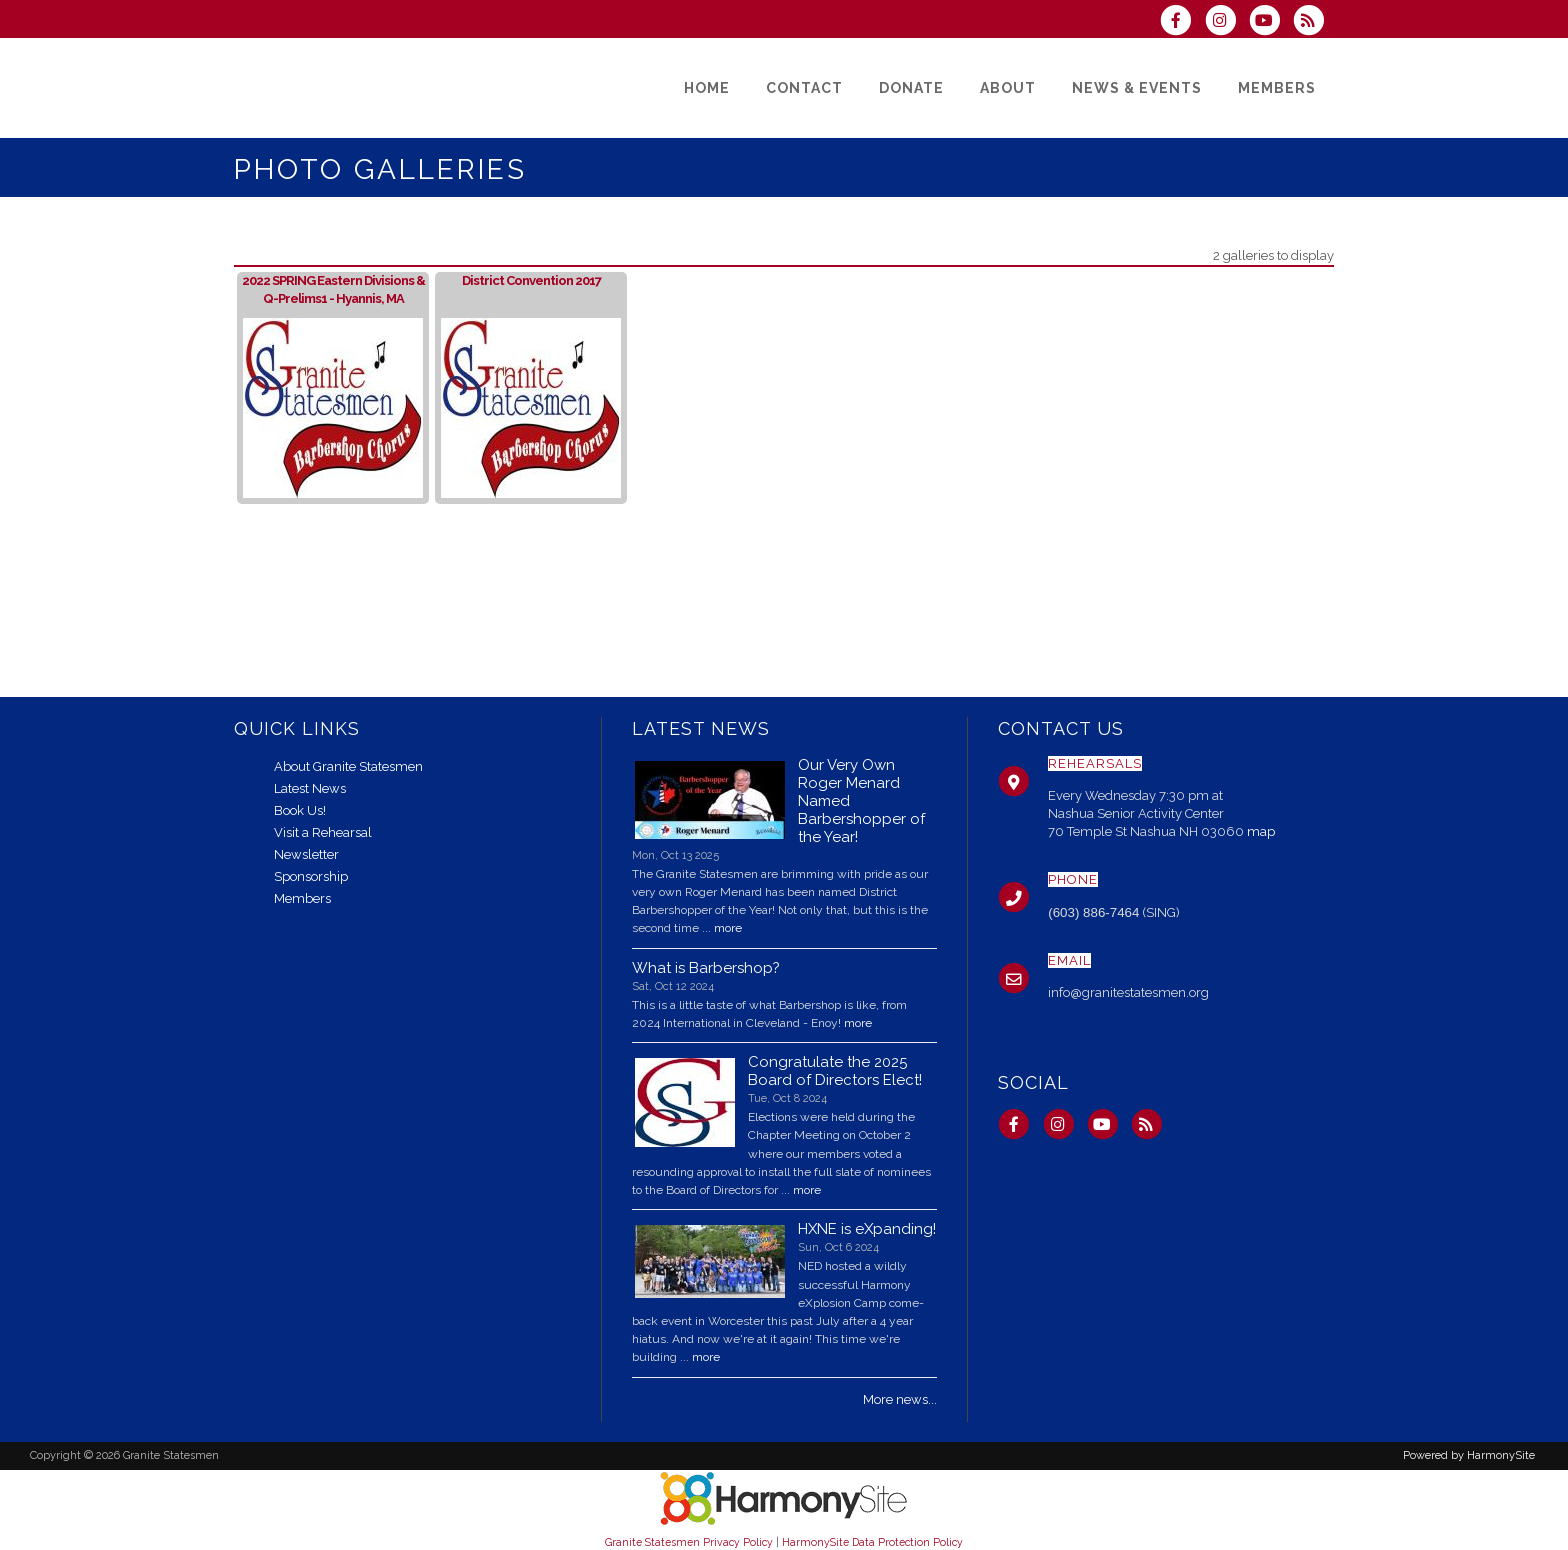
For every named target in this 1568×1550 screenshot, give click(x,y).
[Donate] (911, 88)
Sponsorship (311, 876)
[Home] (707, 88)
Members (302, 898)
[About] (1008, 88)
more (728, 928)
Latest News (310, 788)
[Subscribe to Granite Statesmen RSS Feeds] (1313, 22)
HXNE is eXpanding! (867, 1229)
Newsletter (306, 854)
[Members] (1277, 88)
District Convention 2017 (531, 280)
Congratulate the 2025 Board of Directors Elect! (835, 1071)
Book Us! (300, 810)
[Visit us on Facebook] (1182, 22)
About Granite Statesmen (348, 766)
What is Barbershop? (706, 968)
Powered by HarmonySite (1469, 1455)
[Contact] (804, 88)
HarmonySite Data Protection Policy (872, 1542)
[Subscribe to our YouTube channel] (1271, 22)
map (1261, 831)
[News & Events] (1137, 88)
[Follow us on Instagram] (1226, 22)
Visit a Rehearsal (323, 832)
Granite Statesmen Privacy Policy (689, 1542)
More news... (900, 1399)
